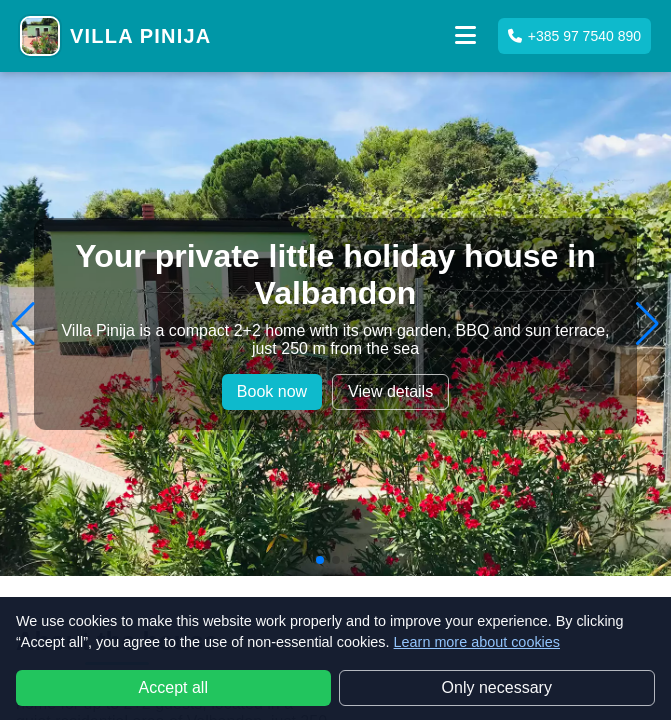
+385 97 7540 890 (574, 36)
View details (390, 391)
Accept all (173, 687)
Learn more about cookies (477, 642)
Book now (272, 391)
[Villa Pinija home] (115, 36)
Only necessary (497, 687)
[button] (466, 36)
